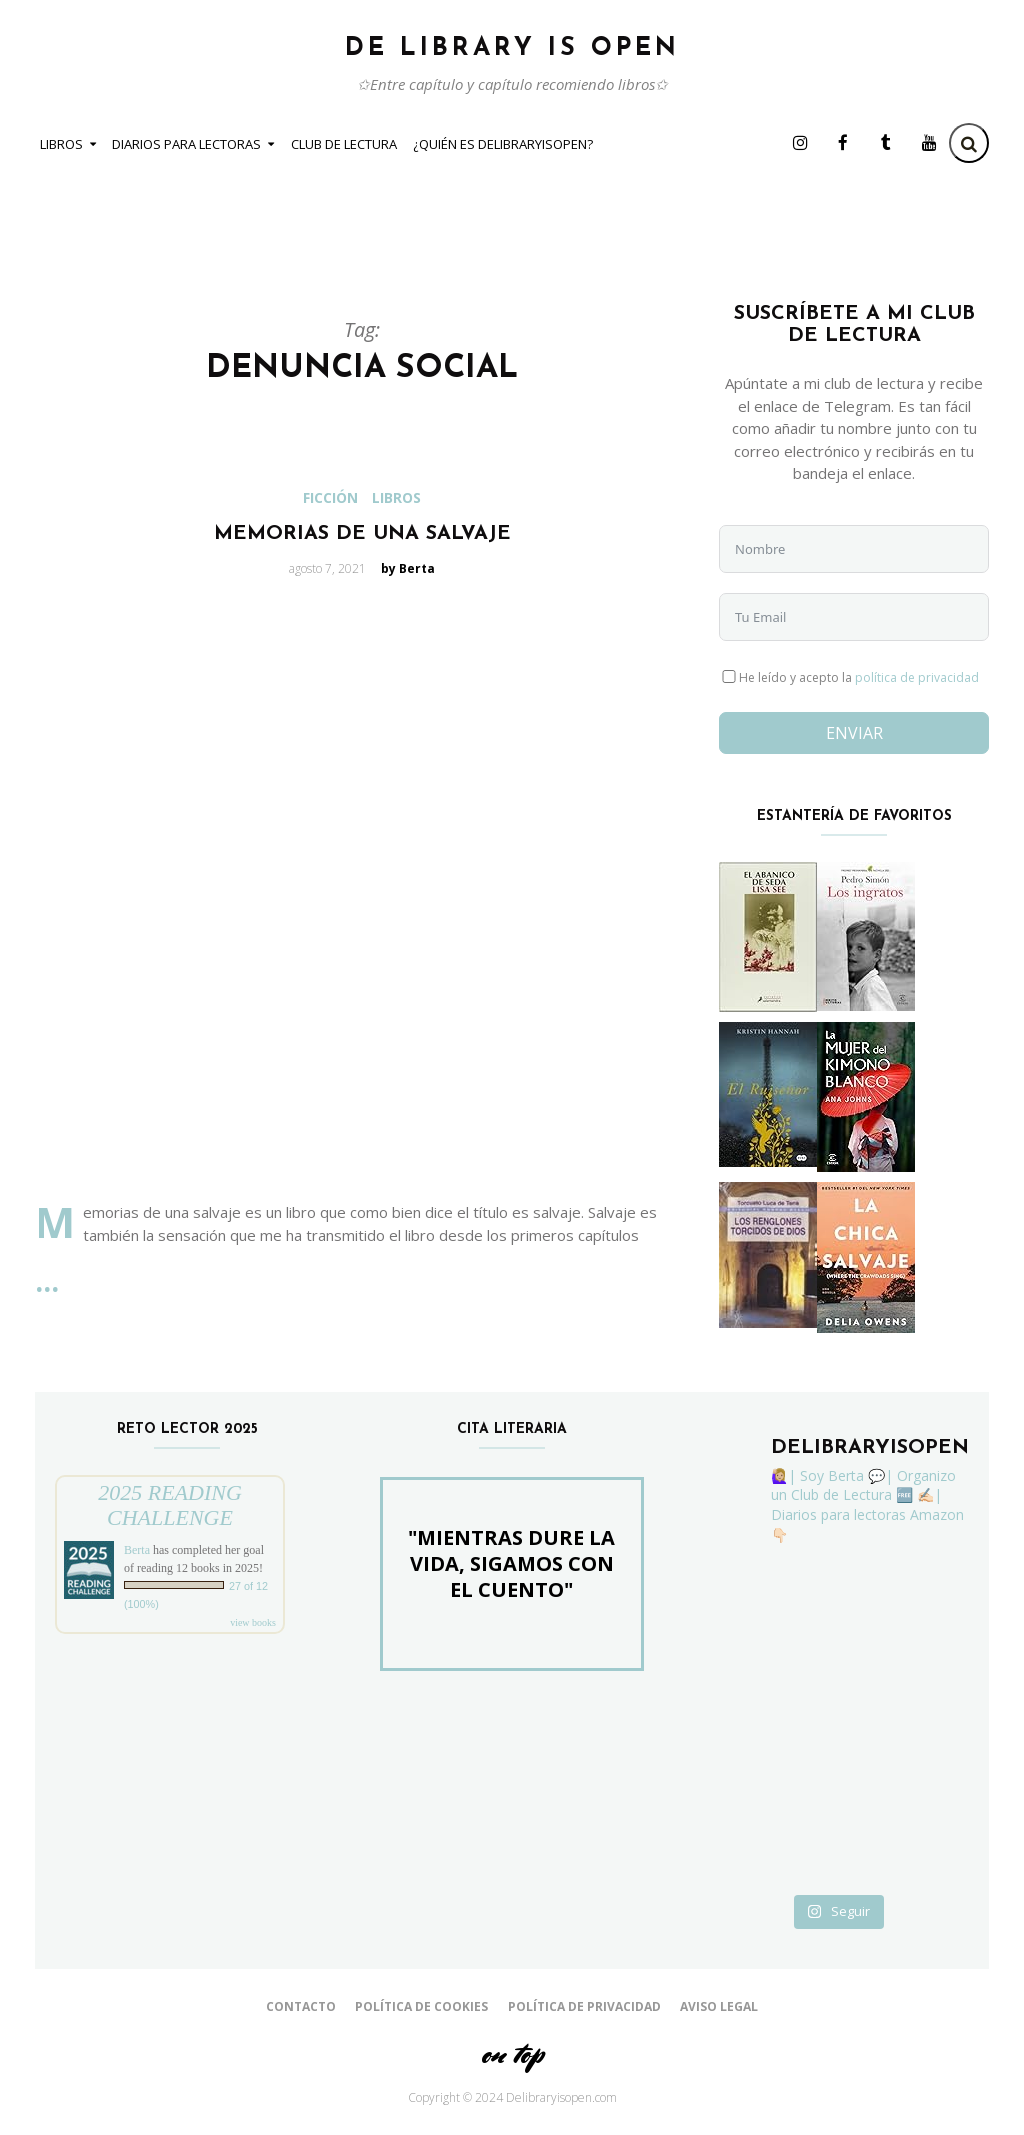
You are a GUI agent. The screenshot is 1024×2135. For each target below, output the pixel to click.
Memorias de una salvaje (362, 534)
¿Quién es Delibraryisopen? (503, 144)
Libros (61, 144)
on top (512, 2053)
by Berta (408, 568)
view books (253, 1622)
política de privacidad (917, 677)
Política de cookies (421, 2006)
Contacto (301, 2006)
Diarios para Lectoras (186, 144)
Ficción (330, 498)
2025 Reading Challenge (170, 1505)
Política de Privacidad (584, 2006)
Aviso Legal (719, 2006)
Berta (137, 1550)
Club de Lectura (344, 144)
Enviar (854, 733)
